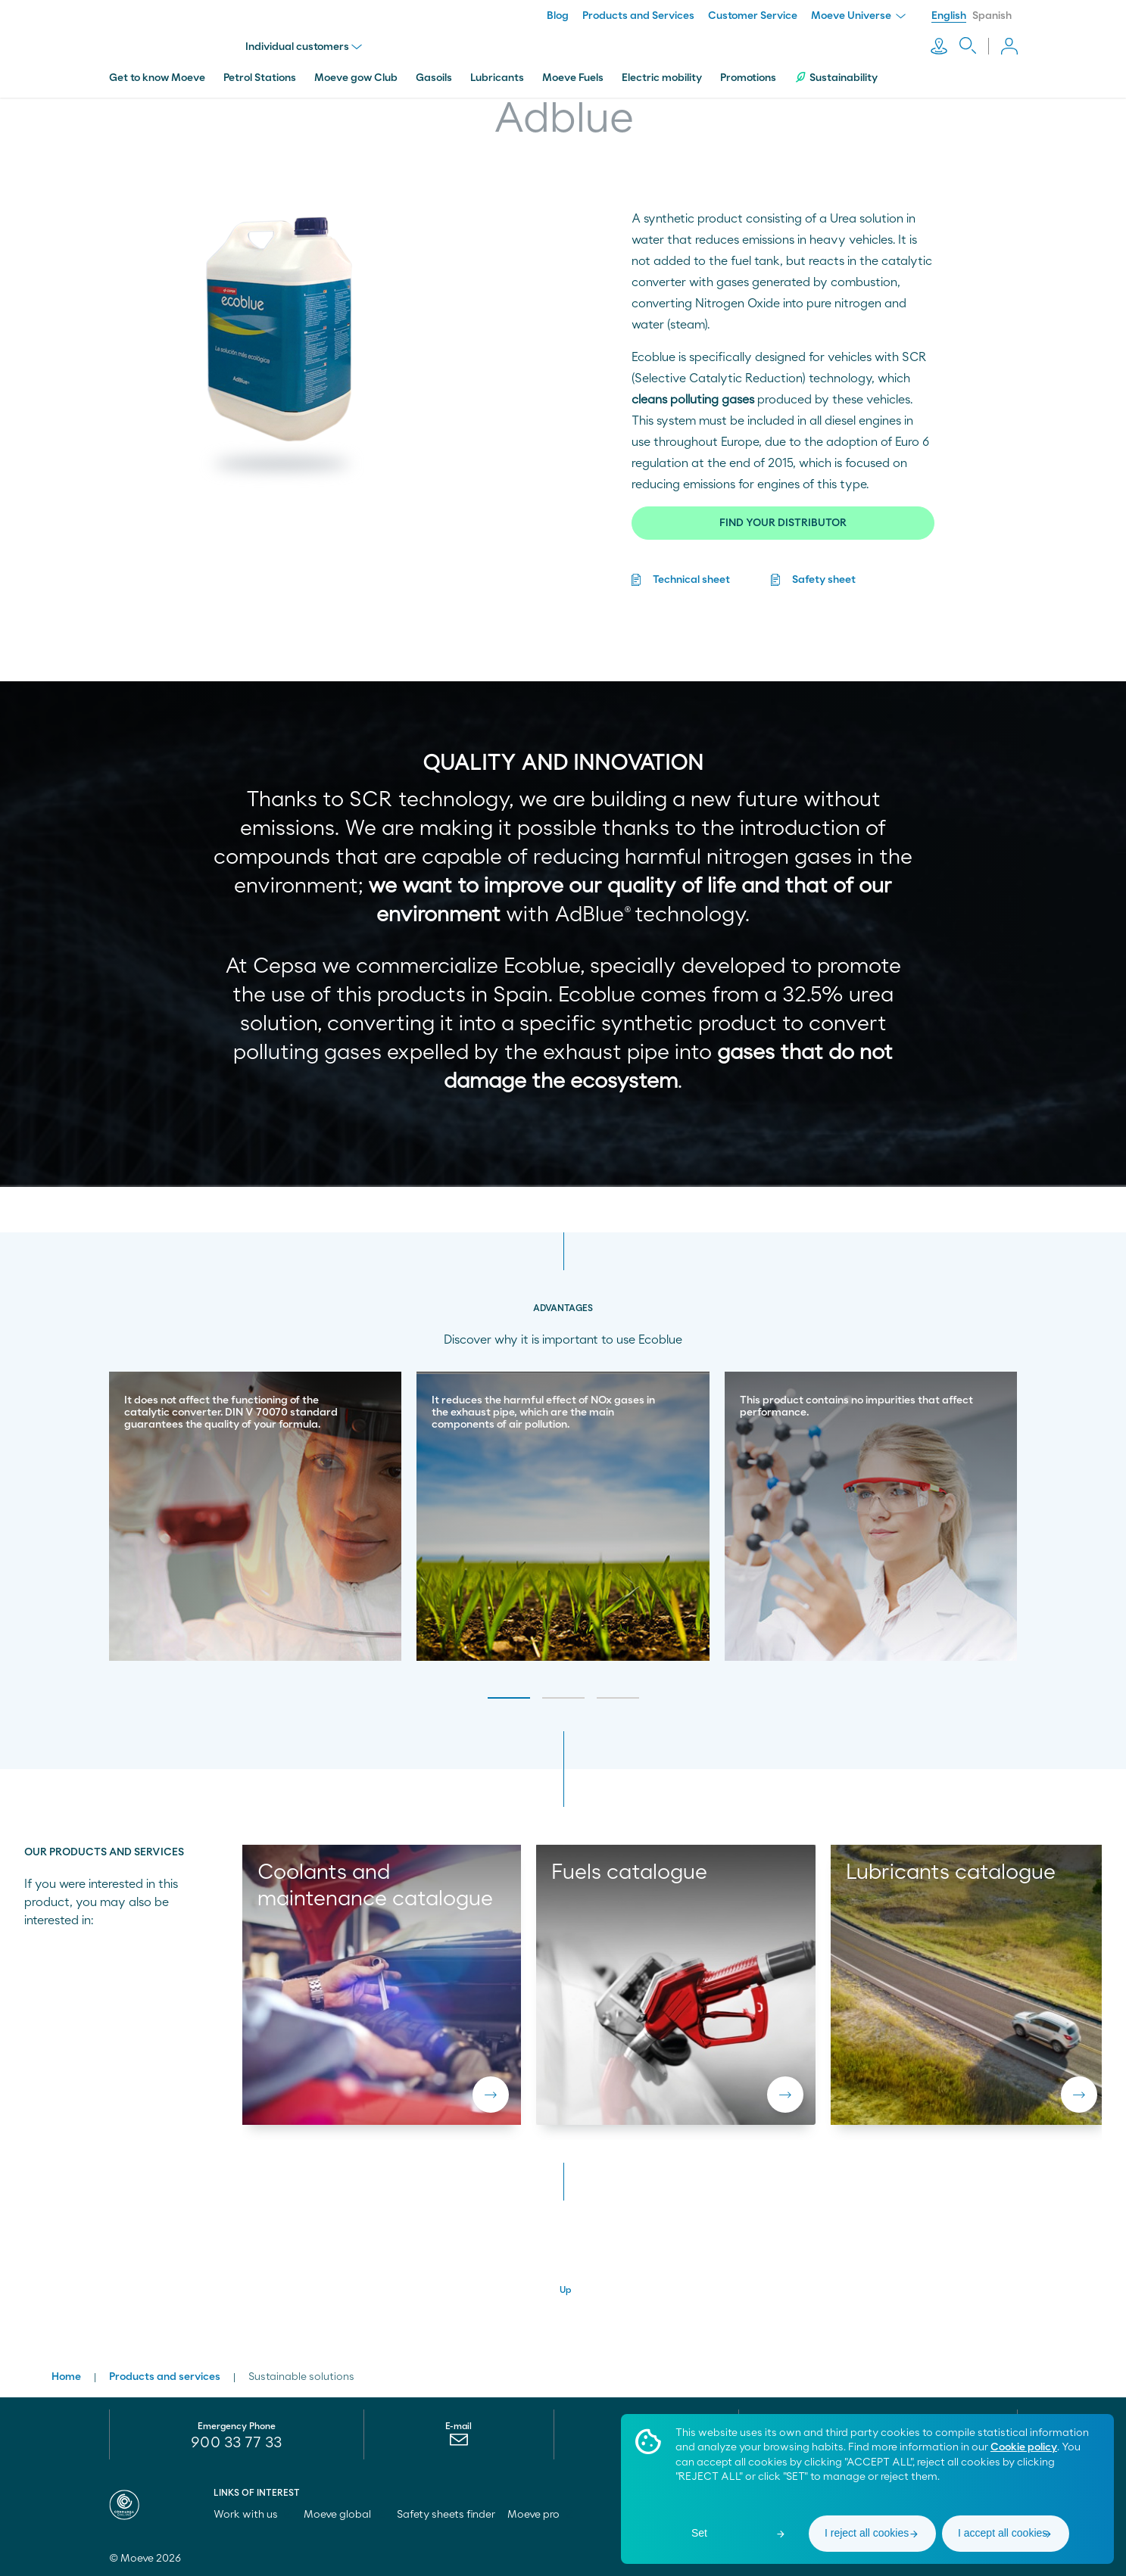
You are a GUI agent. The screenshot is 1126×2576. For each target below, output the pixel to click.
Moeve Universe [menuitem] (858, 16)
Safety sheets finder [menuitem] (446, 2514)
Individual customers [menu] (303, 47)
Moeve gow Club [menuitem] (356, 78)
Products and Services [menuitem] (638, 16)
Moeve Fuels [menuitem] (573, 78)
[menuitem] (458, 2443)
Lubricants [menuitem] (497, 78)
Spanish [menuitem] (992, 16)
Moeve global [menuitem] (344, 2514)
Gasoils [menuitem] (434, 78)
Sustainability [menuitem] (836, 77)
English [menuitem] (948, 16)
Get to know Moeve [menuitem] (157, 78)
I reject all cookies (867, 2533)
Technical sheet (691, 580)
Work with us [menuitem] (253, 2514)
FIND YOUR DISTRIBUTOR (783, 523)
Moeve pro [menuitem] (540, 2514)
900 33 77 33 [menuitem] (236, 2442)
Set (699, 2533)
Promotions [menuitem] (748, 78)
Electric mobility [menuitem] (662, 78)
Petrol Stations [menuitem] (259, 78)
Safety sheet (824, 580)
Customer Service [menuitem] (752, 16)
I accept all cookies (1002, 2533)
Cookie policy (1023, 2447)
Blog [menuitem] (558, 16)
